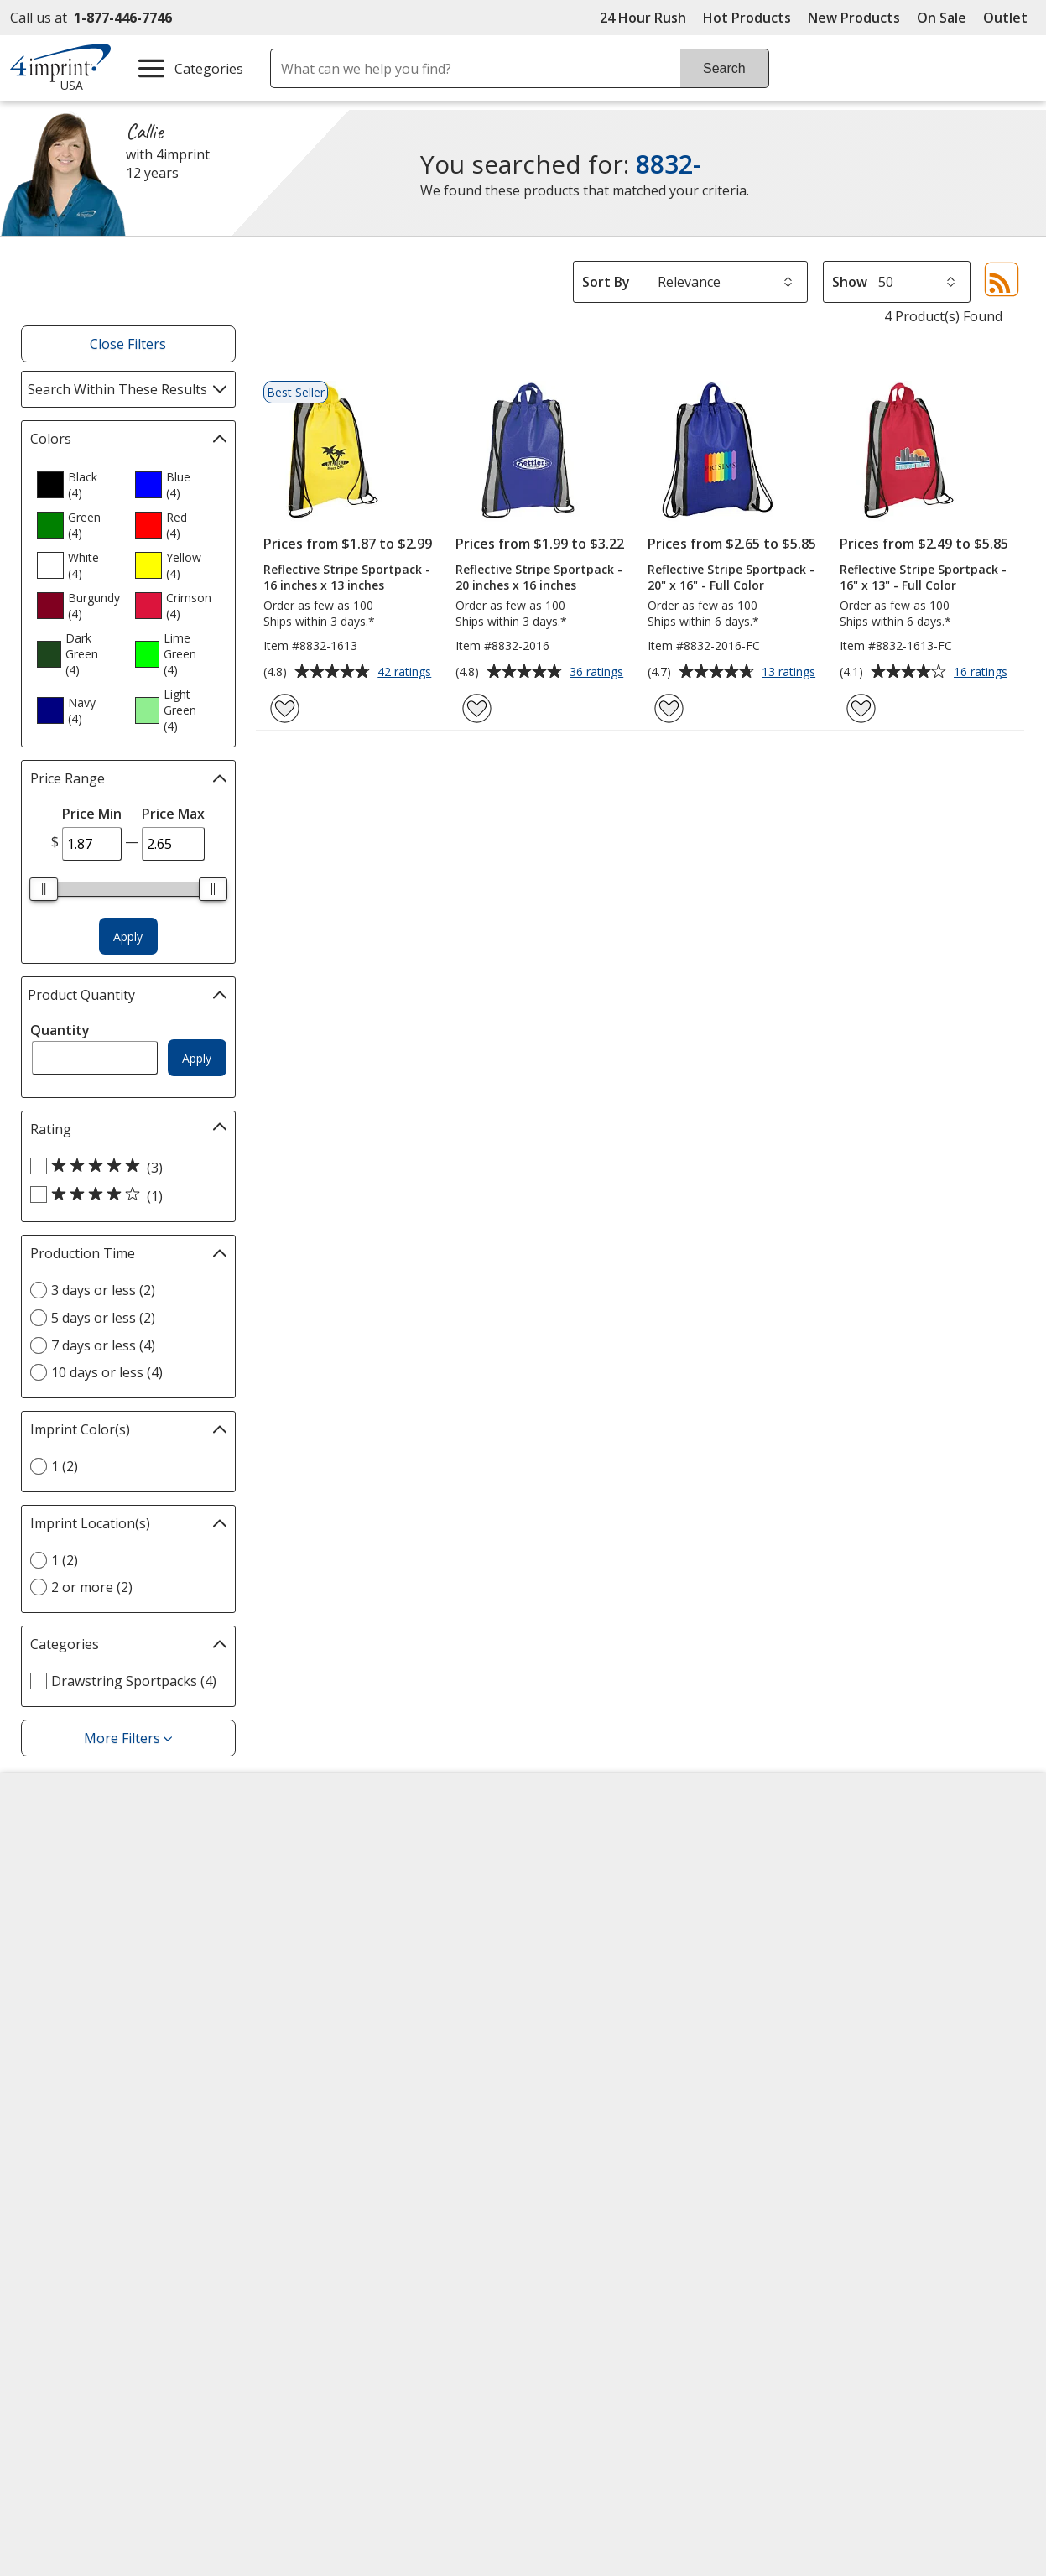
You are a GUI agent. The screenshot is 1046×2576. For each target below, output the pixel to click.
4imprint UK (830, 1906)
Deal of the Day (841, 2014)
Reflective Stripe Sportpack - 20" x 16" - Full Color (731, 577)
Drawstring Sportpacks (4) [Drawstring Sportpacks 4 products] (133, 1681)
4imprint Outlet (841, 1984)
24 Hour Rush (643, 17)
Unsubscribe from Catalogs (112, 2108)
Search (724, 68)
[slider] (43, 889)
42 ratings (406, 673)
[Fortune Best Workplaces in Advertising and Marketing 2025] (76, 2236)
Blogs (298, 1906)
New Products (854, 17)
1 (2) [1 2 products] (64, 1466)
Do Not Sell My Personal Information (101, 2038)
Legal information (886, 2276)
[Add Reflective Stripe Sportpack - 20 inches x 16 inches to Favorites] (477, 708)
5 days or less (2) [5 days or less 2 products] (103, 1317)
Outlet (1009, 17)
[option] (79, 485)
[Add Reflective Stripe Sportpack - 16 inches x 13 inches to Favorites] (284, 708)
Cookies (51, 2078)
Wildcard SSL (653, 2238)
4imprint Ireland (843, 1937)
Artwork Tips (578, 1876)
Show (849, 282)
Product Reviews (331, 1997)
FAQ (292, 1937)
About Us (53, 1846)
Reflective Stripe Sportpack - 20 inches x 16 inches (538, 577)
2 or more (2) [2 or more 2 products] (92, 1587)
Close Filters (128, 344)
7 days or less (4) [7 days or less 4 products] (103, 1345)
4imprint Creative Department (631, 1846)
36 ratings (598, 673)
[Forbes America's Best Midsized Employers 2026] (313, 2237)
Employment (63, 1937)
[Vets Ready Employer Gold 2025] (186, 2236)
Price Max (173, 813)
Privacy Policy (68, 1999)
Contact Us (58, 1906)
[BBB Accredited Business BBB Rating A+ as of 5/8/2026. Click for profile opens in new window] (858, 2188)
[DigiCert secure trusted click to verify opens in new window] (681, 2191)
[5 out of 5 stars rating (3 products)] (124, 1167)
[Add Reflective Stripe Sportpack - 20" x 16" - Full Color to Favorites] (669, 708)
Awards (303, 1876)
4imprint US (830, 1846)
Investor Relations (83, 1969)
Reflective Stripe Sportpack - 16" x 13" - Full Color (923, 577)
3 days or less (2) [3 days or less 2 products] (103, 1290)
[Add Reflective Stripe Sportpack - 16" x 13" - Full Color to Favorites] (861, 708)
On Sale (941, 17)
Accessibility (61, 1876)
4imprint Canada (845, 1876)
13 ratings (791, 673)
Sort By (606, 282)
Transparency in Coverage (365, 2090)
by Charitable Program (639, 1906)
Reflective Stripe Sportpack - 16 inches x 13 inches (346, 577)
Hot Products (747, 17)
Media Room (319, 1967)
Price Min (92, 813)
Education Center (334, 1846)
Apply (128, 937)
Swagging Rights (336, 2057)
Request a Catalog (337, 2027)
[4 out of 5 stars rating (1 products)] (124, 1195)
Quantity (60, 1030)
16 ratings (983, 673)
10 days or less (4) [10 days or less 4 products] (107, 1372)
